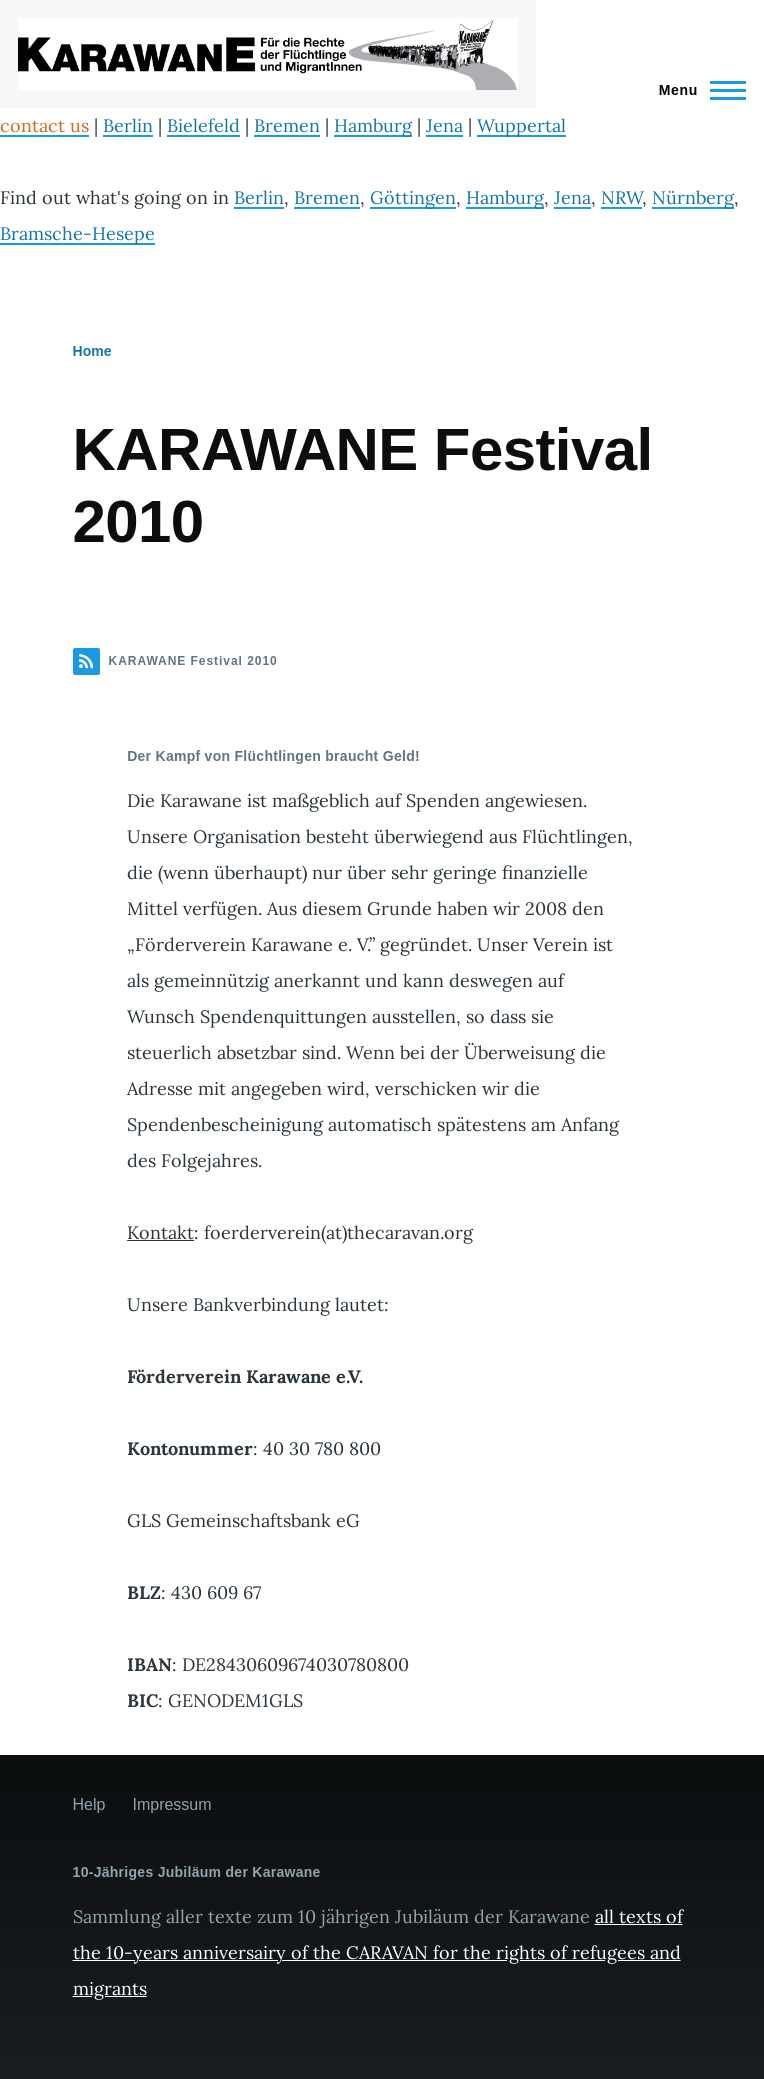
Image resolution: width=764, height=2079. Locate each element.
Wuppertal (521, 125)
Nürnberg (693, 197)
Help (89, 1804)
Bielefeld (203, 125)
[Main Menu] (696, 90)
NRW (621, 197)
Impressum (171, 1804)
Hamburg (373, 125)
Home (92, 351)
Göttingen (413, 197)
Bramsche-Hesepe (77, 233)
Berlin (128, 125)
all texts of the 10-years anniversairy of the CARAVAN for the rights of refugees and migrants (378, 1952)
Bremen (287, 125)
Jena (444, 125)
